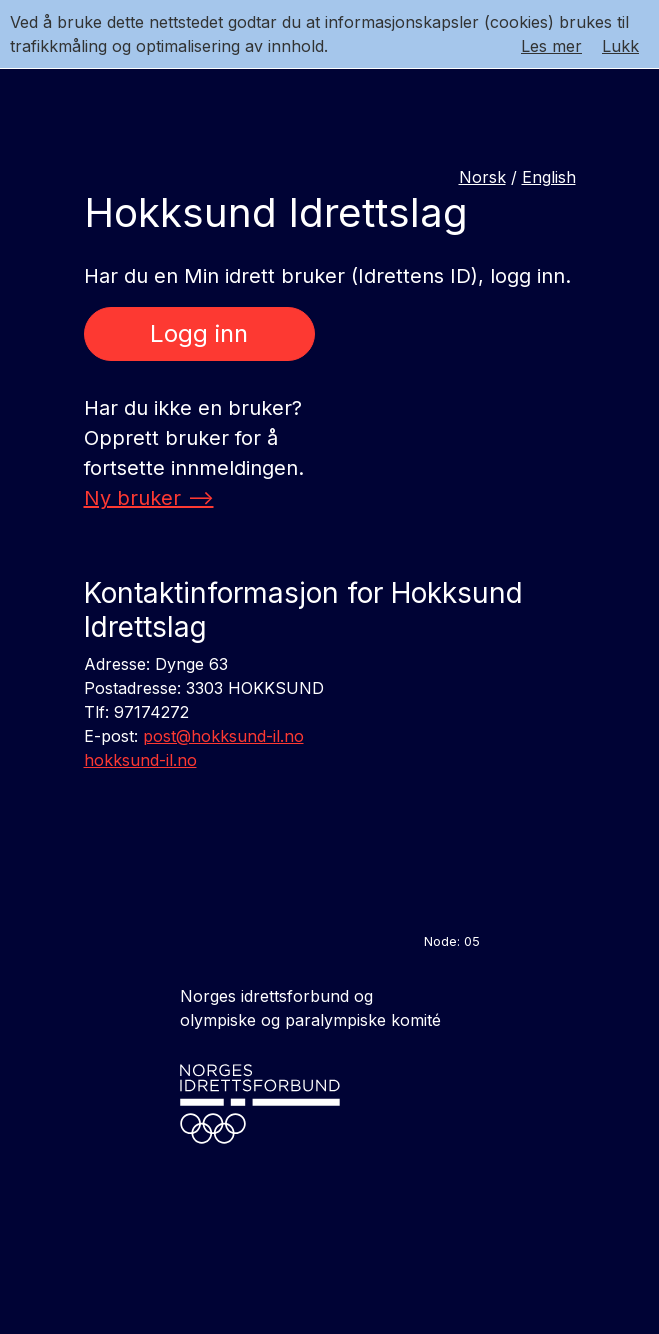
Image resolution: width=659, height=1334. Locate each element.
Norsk (482, 177)
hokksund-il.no (140, 760)
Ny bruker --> (149, 498)
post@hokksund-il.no (223, 736)
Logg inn (199, 333)
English (549, 177)
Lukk (620, 46)
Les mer (551, 46)
